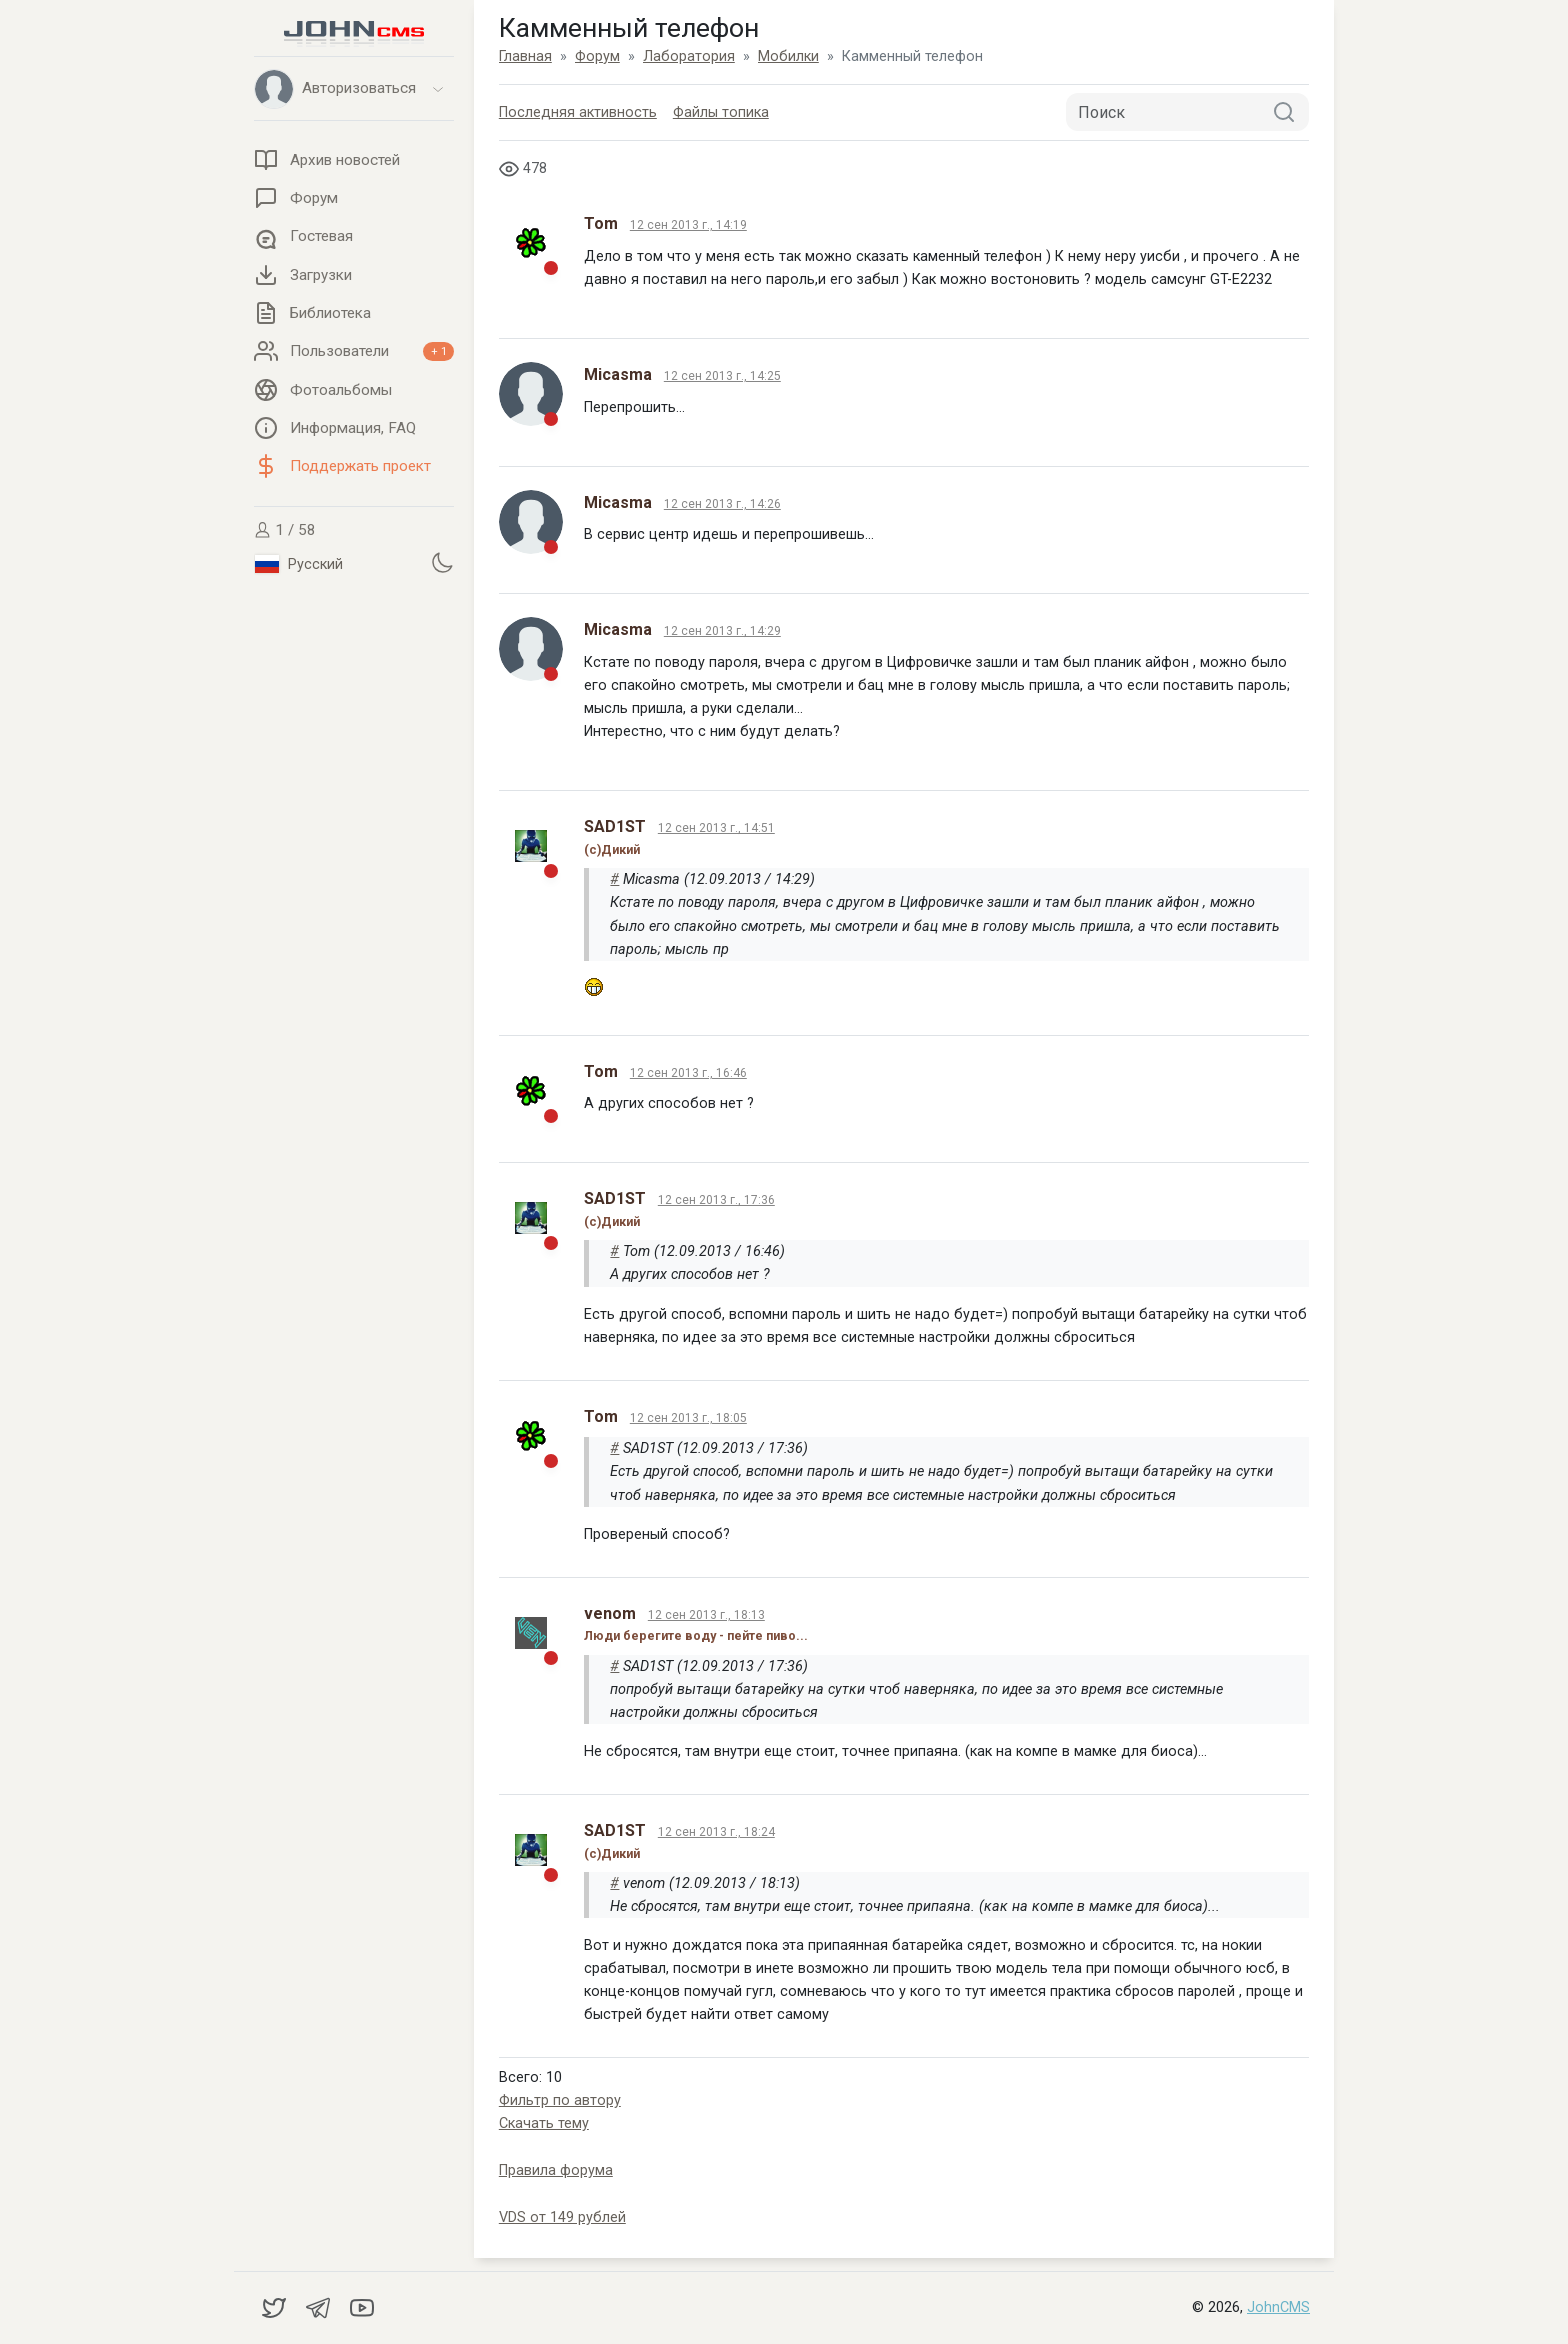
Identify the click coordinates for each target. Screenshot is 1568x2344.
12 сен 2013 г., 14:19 (688, 225)
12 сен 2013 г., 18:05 (688, 1418)
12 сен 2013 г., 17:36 (716, 1200)
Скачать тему (544, 2123)
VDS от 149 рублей (562, 2217)
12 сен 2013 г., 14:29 (722, 631)
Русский (299, 564)
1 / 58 (285, 530)
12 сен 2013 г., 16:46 (688, 1073)
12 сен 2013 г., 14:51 (716, 828)
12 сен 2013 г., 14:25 (722, 376)
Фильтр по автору (560, 2100)
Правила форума (556, 2170)
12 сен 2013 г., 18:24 (716, 1832)
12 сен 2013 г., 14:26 (722, 504)
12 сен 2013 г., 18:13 (706, 1615)
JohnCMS (1278, 2307)
